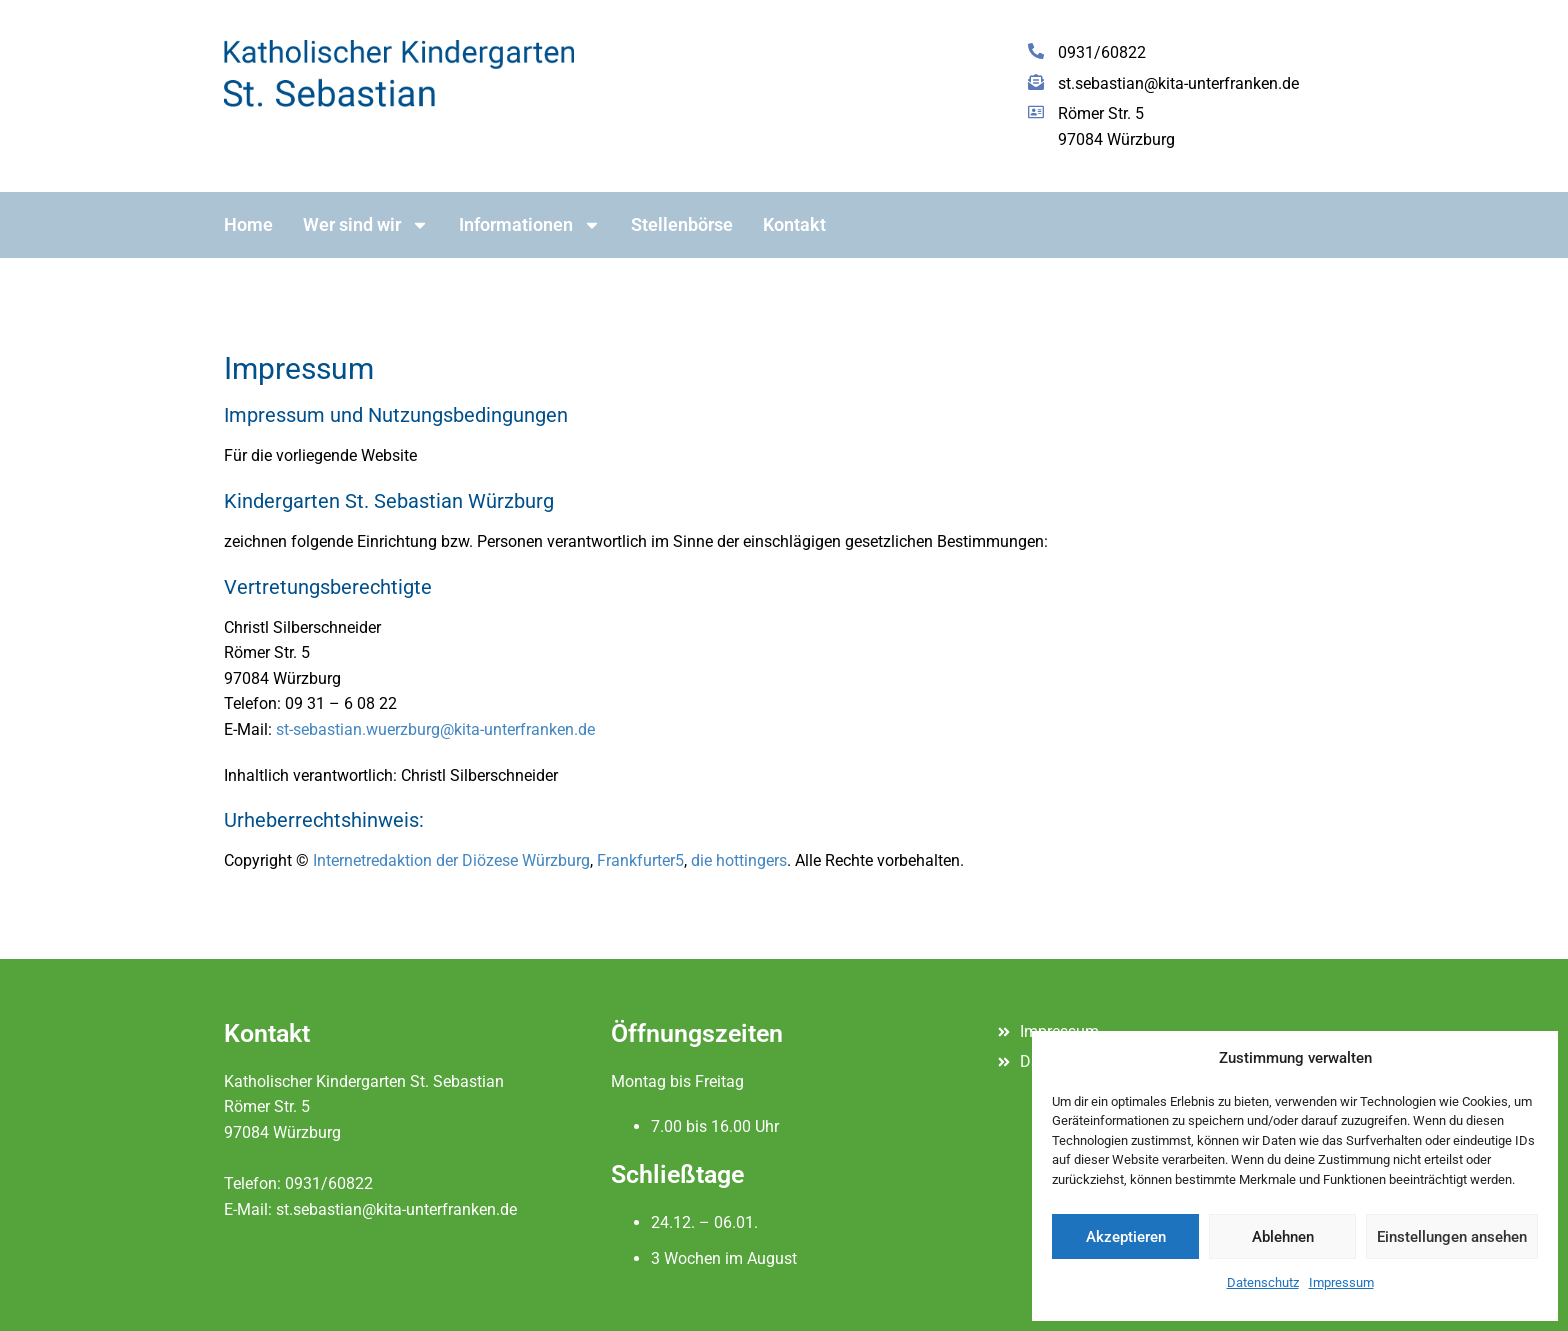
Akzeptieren (1126, 1237)
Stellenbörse (682, 224)
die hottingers (739, 860)
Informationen (530, 225)
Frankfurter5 (640, 860)
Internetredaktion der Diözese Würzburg (451, 860)
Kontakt (794, 224)
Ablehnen (1283, 1237)
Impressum (1341, 1282)
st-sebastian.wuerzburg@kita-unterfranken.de (435, 729)
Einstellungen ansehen (1452, 1237)
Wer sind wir (366, 225)
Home (248, 224)
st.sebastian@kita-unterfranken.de (396, 1209)
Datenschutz (1263, 1282)
